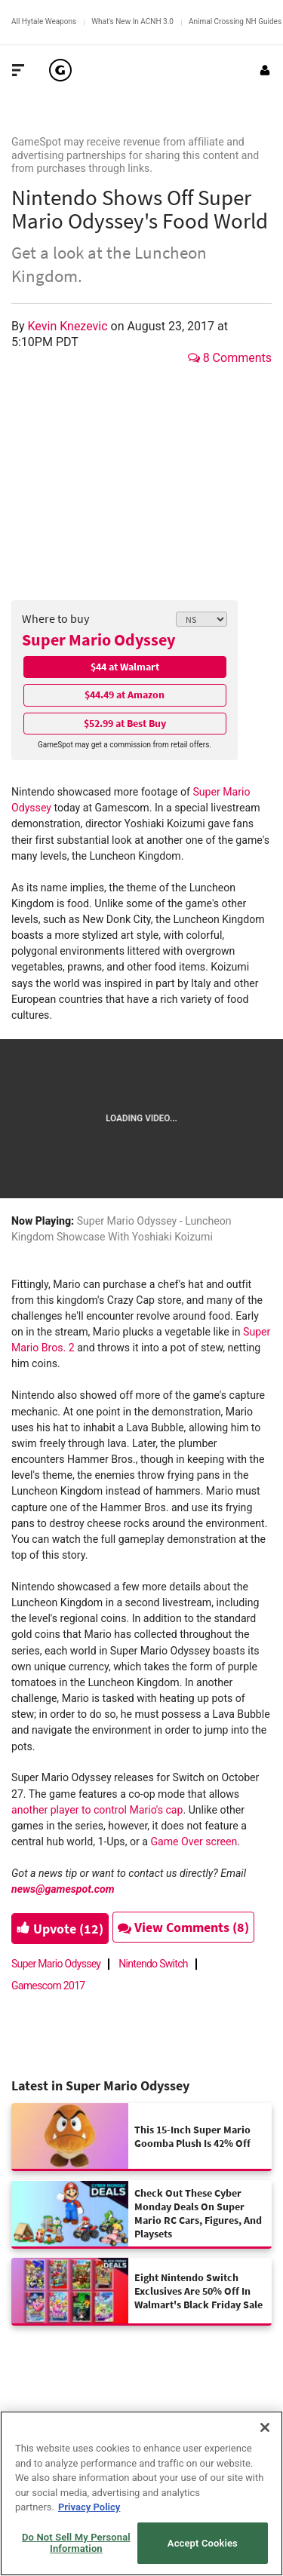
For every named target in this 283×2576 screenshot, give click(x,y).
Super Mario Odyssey (98, 639)
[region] (141, 2493)
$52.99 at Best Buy (125, 723)
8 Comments (230, 358)
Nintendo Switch (153, 1964)
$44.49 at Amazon (125, 694)
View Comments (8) (183, 1927)
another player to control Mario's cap (97, 1810)
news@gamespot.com (63, 1889)
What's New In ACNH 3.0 (132, 21)
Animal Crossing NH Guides (235, 21)
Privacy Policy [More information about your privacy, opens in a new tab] (89, 2507)
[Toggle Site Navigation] (18, 70)
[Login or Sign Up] (265, 70)
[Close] (264, 2427)
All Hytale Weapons (43, 21)
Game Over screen (193, 1841)
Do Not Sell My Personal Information (76, 2543)
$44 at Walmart (125, 666)
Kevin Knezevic (69, 326)
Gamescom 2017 (48, 1986)
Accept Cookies (203, 2543)
